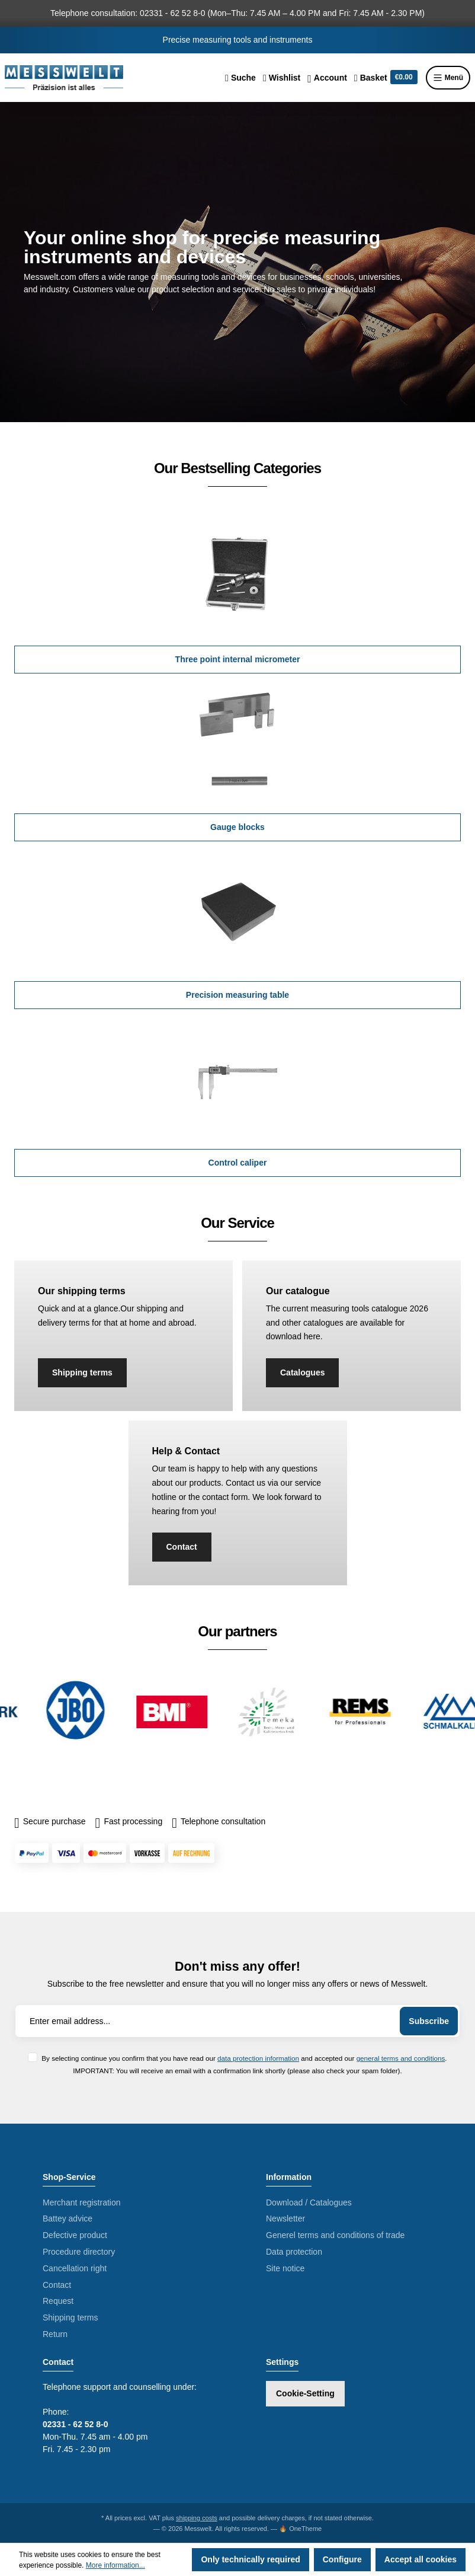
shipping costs (196, 2517)
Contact (181, 1547)
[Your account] (327, 78)
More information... (115, 2565)
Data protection (294, 2251)
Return (55, 2334)
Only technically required (250, 2559)
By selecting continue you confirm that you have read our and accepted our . (244, 2058)
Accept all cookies (420, 2559)
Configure (342, 2559)
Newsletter (285, 2218)
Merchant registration (82, 2202)
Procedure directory (79, 2251)
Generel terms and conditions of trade (335, 2235)
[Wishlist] (281, 78)
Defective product (75, 2235)
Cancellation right (75, 2268)
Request (58, 2301)
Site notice (285, 2268)
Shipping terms (82, 1372)
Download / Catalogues (309, 2202)
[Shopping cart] (386, 78)
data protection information (258, 2058)
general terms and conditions (401, 2058)
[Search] (240, 78)
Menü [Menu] (448, 77)
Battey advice (67, 2218)
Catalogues (302, 1372)
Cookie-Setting (305, 2393)
